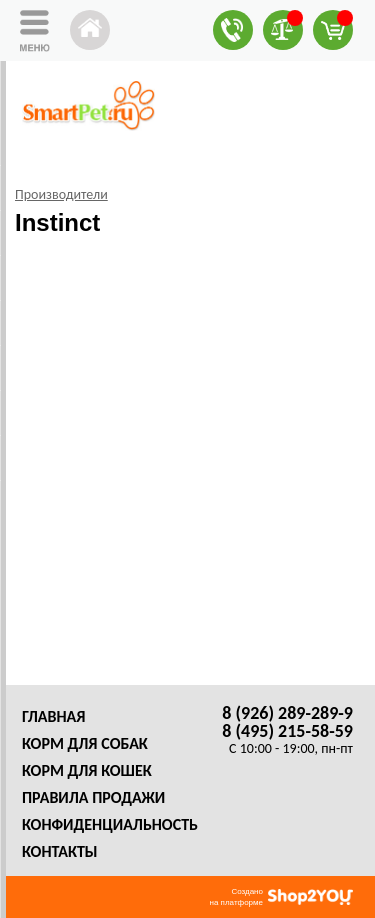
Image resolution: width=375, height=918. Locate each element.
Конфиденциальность (110, 824)
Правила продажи (93, 797)
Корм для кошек (87, 770)
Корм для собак (85, 743)
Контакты (60, 851)
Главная (53, 716)
